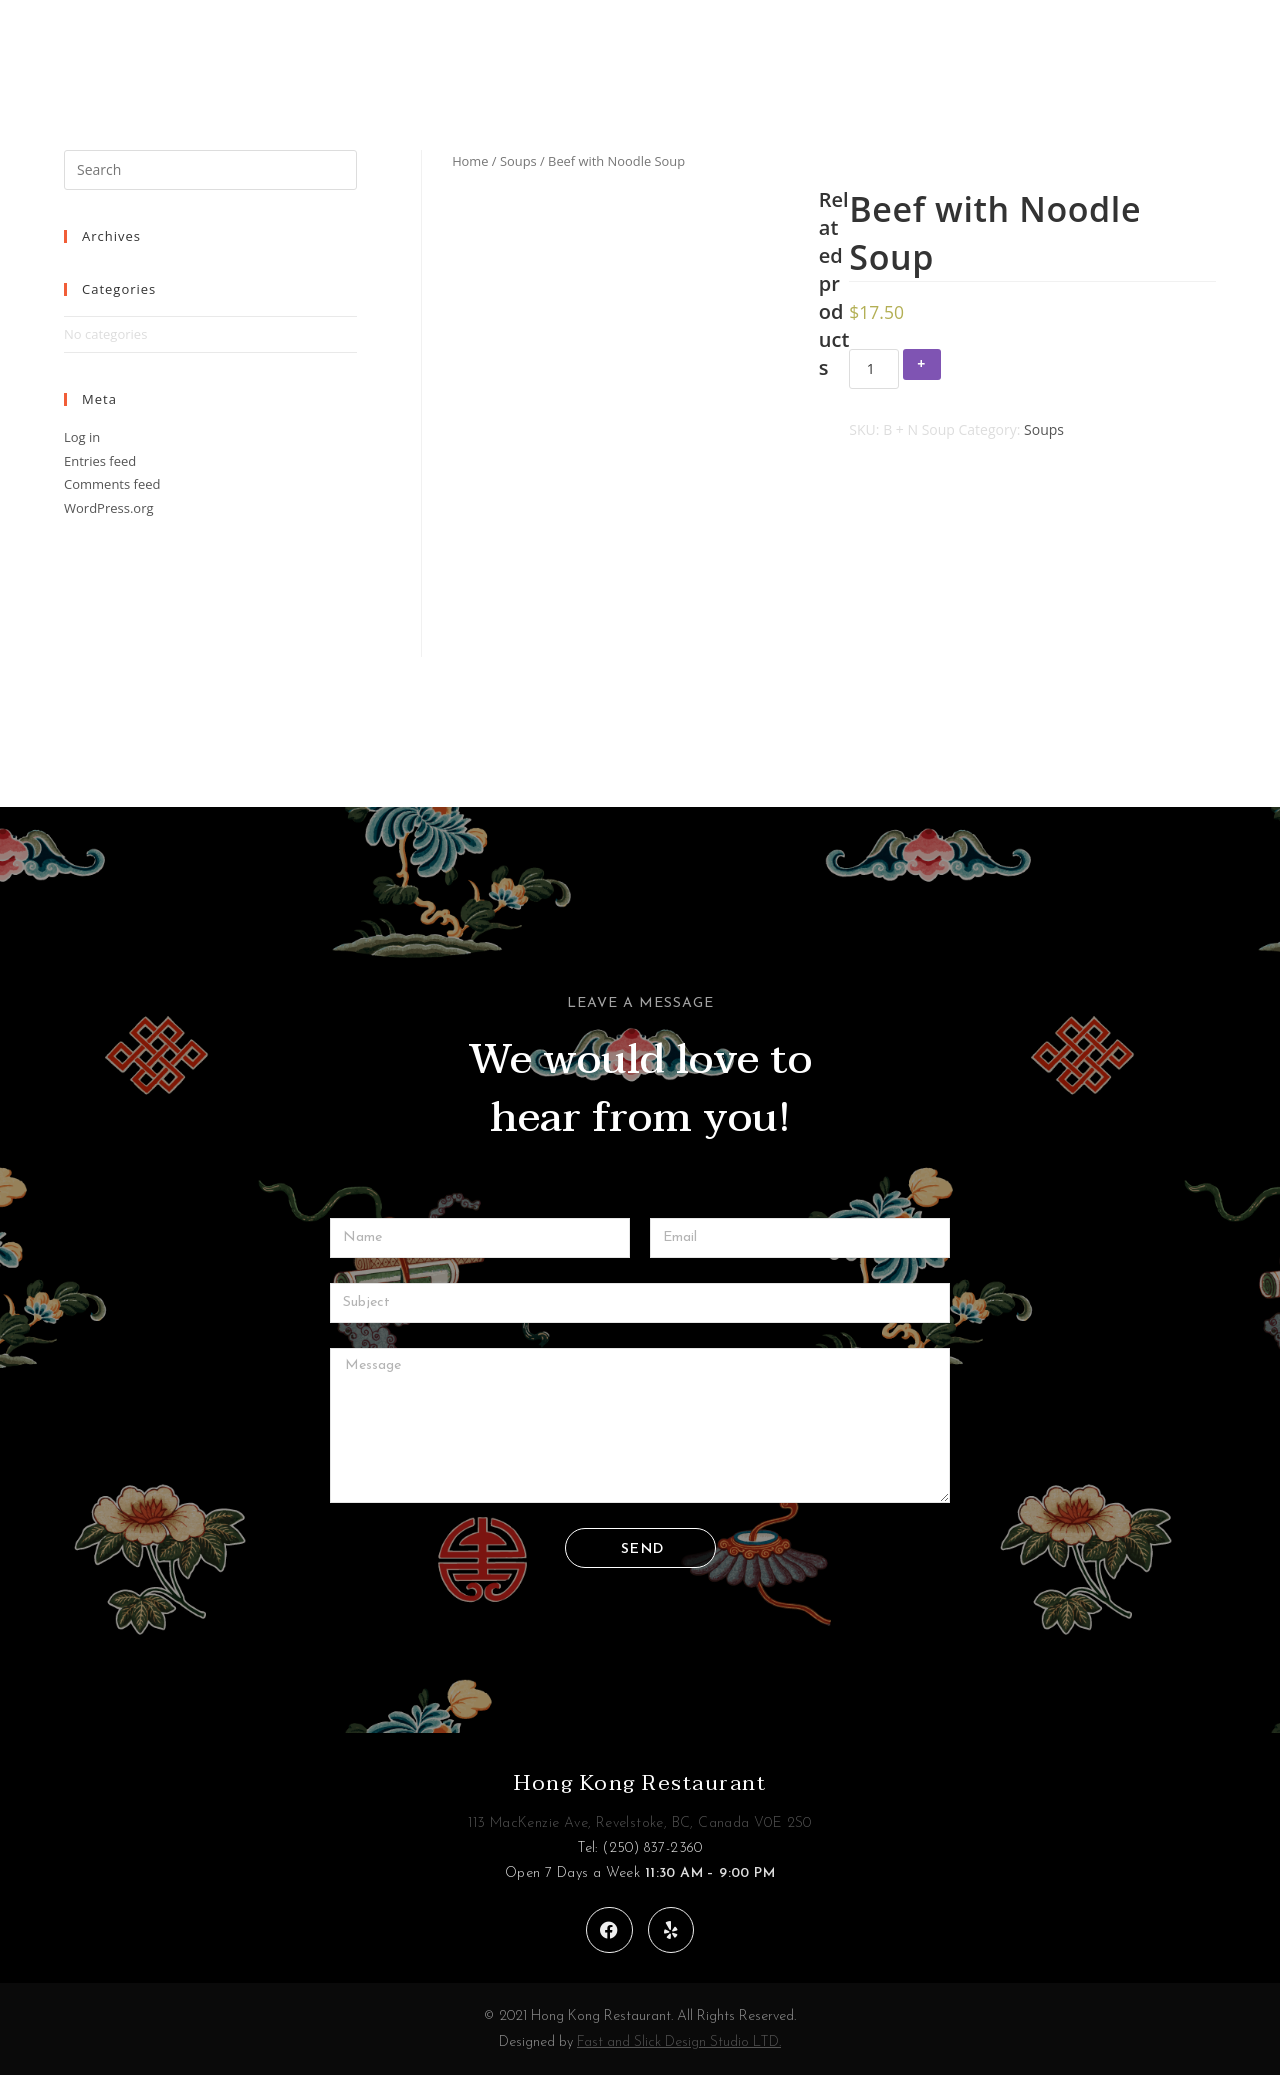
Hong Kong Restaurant (640, 1783)
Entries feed (100, 461)
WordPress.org (109, 508)
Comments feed (112, 484)
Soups (518, 161)
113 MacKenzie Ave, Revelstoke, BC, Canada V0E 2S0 (640, 1823)
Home (470, 161)
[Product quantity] (874, 369)
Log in (82, 437)
